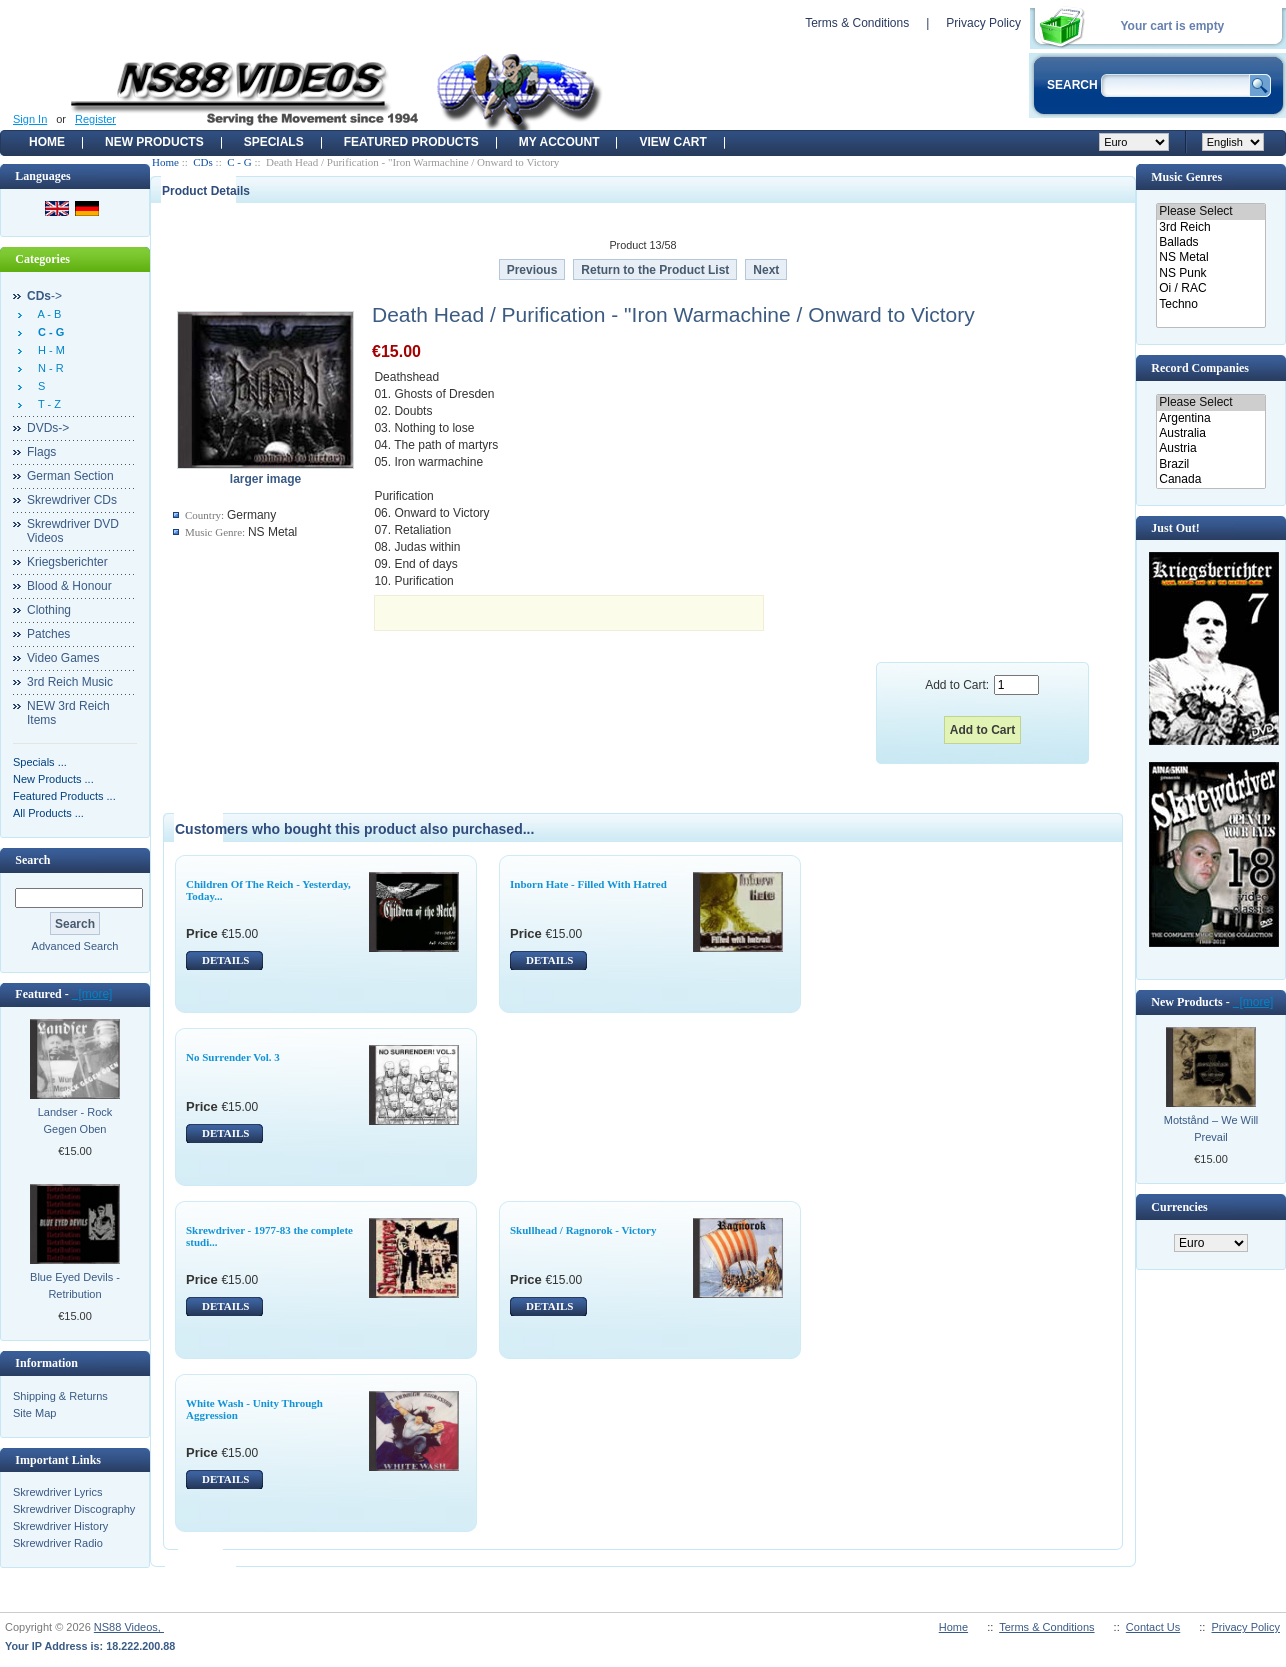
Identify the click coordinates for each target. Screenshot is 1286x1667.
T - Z (46, 404)
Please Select (1210, 211)
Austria (1210, 448)
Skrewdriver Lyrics (57, 1492)
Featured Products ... (64, 796)
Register (95, 119)
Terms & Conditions (857, 23)
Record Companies (1200, 368)
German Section (70, 476)
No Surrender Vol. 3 (233, 1057)
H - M (48, 350)
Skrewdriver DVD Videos (73, 531)
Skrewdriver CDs (72, 500)
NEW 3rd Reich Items (68, 713)
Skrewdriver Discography (74, 1509)
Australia (1210, 433)
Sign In (30, 119)
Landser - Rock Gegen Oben (75, 1120)
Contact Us (1153, 1627)
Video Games (63, 658)
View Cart (672, 142)
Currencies (1179, 1207)
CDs (203, 162)
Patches (48, 634)
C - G (239, 162)
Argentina (1210, 418)
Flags (41, 452)
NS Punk (1210, 273)
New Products (154, 142)
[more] (92, 994)
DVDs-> (48, 428)
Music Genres (1186, 177)
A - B (46, 314)
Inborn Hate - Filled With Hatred (588, 884)
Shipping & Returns (60, 1396)
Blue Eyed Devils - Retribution (75, 1285)
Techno (1210, 304)
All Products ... (48, 813)
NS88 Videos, (129, 1627)
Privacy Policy (983, 23)
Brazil (1210, 464)
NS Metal (1210, 257)
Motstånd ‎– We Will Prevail (1211, 1128)
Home (47, 142)
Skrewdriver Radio (58, 1543)
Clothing (49, 610)
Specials (274, 142)
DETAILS (225, 960)
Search (32, 860)
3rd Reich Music (70, 682)
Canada (1210, 479)
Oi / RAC (1210, 288)
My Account (559, 142)
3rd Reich (1210, 227)
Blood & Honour (69, 586)
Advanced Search (75, 946)
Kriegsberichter (67, 562)
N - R (48, 368)
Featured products (411, 142)
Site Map (34, 1413)
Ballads (1210, 242)
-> (44, 296)
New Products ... (53, 779)
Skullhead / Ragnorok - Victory (583, 1230)
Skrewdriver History (60, 1526)
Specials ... (40, 762)
